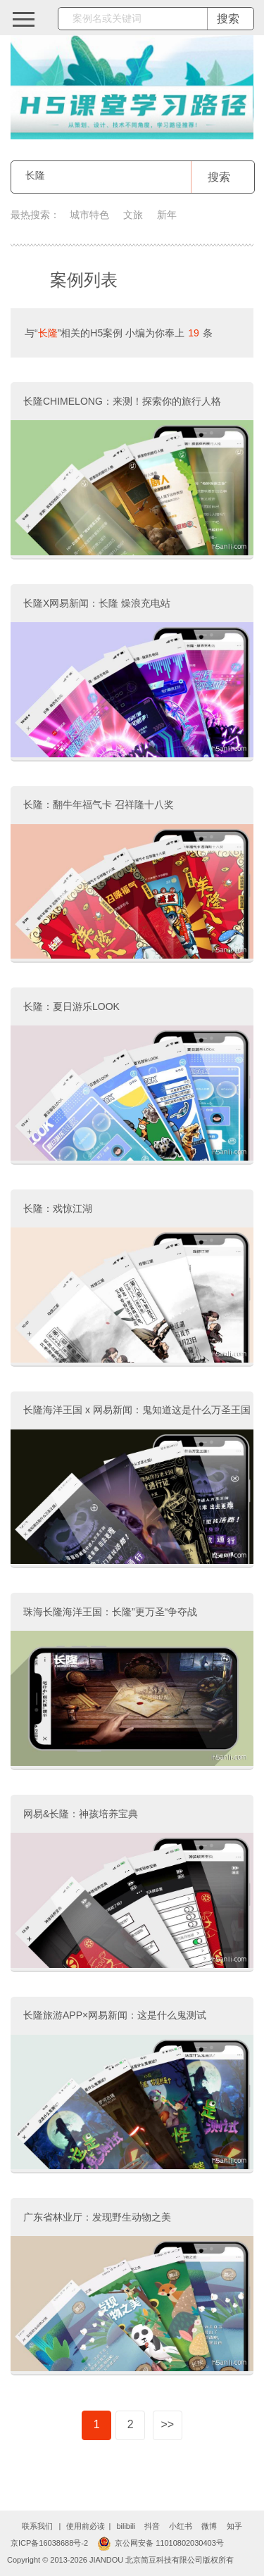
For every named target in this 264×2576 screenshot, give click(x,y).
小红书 (180, 2526)
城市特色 (89, 214)
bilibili (125, 2526)
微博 (209, 2526)
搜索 (219, 177)
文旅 (133, 214)
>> (167, 2424)
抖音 (152, 2526)
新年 (167, 214)
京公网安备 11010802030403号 (160, 2543)
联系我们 (37, 2526)
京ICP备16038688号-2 (49, 2543)
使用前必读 (85, 2526)
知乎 (234, 2526)
